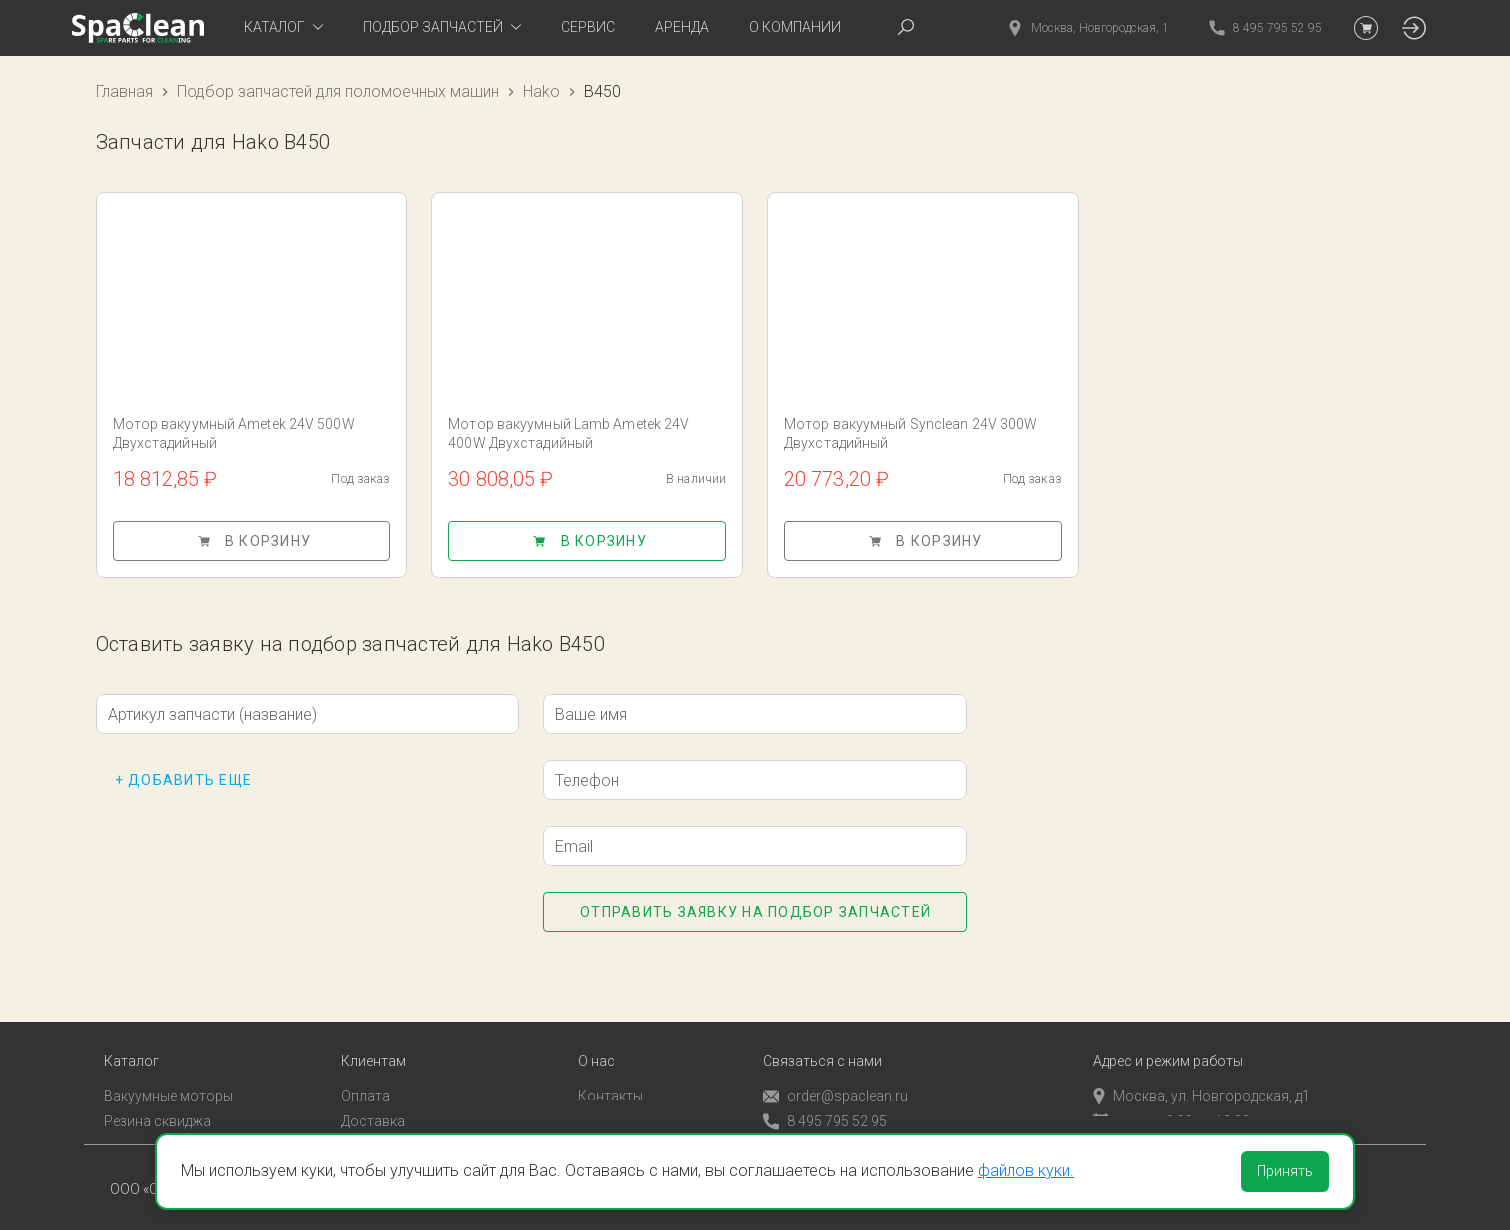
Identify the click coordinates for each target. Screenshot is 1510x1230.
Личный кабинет (394, 1119)
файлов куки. (1026, 1170)
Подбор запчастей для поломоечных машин (338, 91)
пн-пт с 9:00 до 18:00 (1171, 1095)
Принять (1285, 1171)
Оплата (365, 1070)
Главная (124, 91)
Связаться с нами (822, 1035)
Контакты (610, 1070)
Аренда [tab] (682, 27)
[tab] (283, 28)
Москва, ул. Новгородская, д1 (1201, 1070)
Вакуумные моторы (168, 1070)
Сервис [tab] (588, 27)
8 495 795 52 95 (825, 1095)
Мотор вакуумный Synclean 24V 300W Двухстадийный (910, 433)
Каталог (131, 1035)
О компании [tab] (795, 27)
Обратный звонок (822, 1120)
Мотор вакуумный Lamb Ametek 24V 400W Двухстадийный (568, 433)
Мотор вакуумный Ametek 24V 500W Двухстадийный (234, 433)
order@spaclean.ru (835, 1070)
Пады (121, 1119)
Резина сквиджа (157, 1095)
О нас (596, 1035)
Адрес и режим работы (1168, 1035)
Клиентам (373, 1035)
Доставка (373, 1095)
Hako (541, 91)
